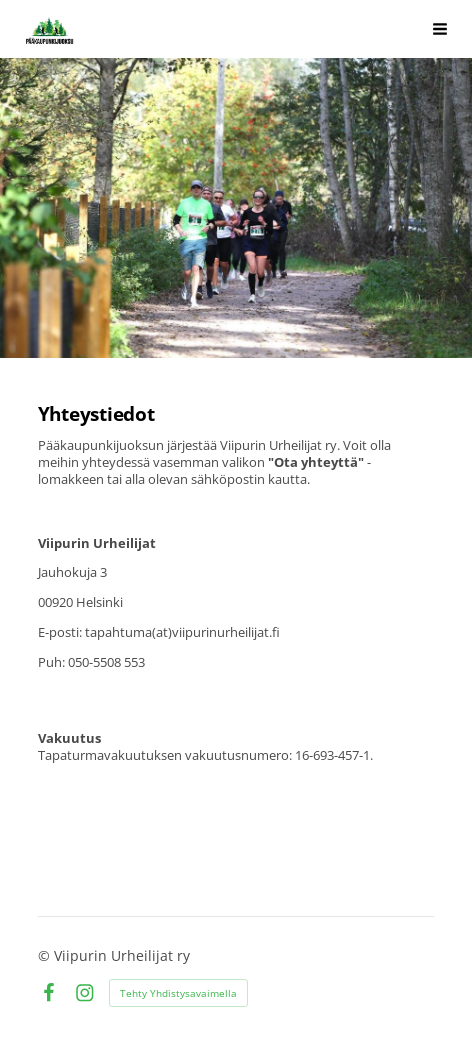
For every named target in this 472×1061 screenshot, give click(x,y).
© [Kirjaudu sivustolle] (46, 955)
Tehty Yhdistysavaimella (178, 993)
